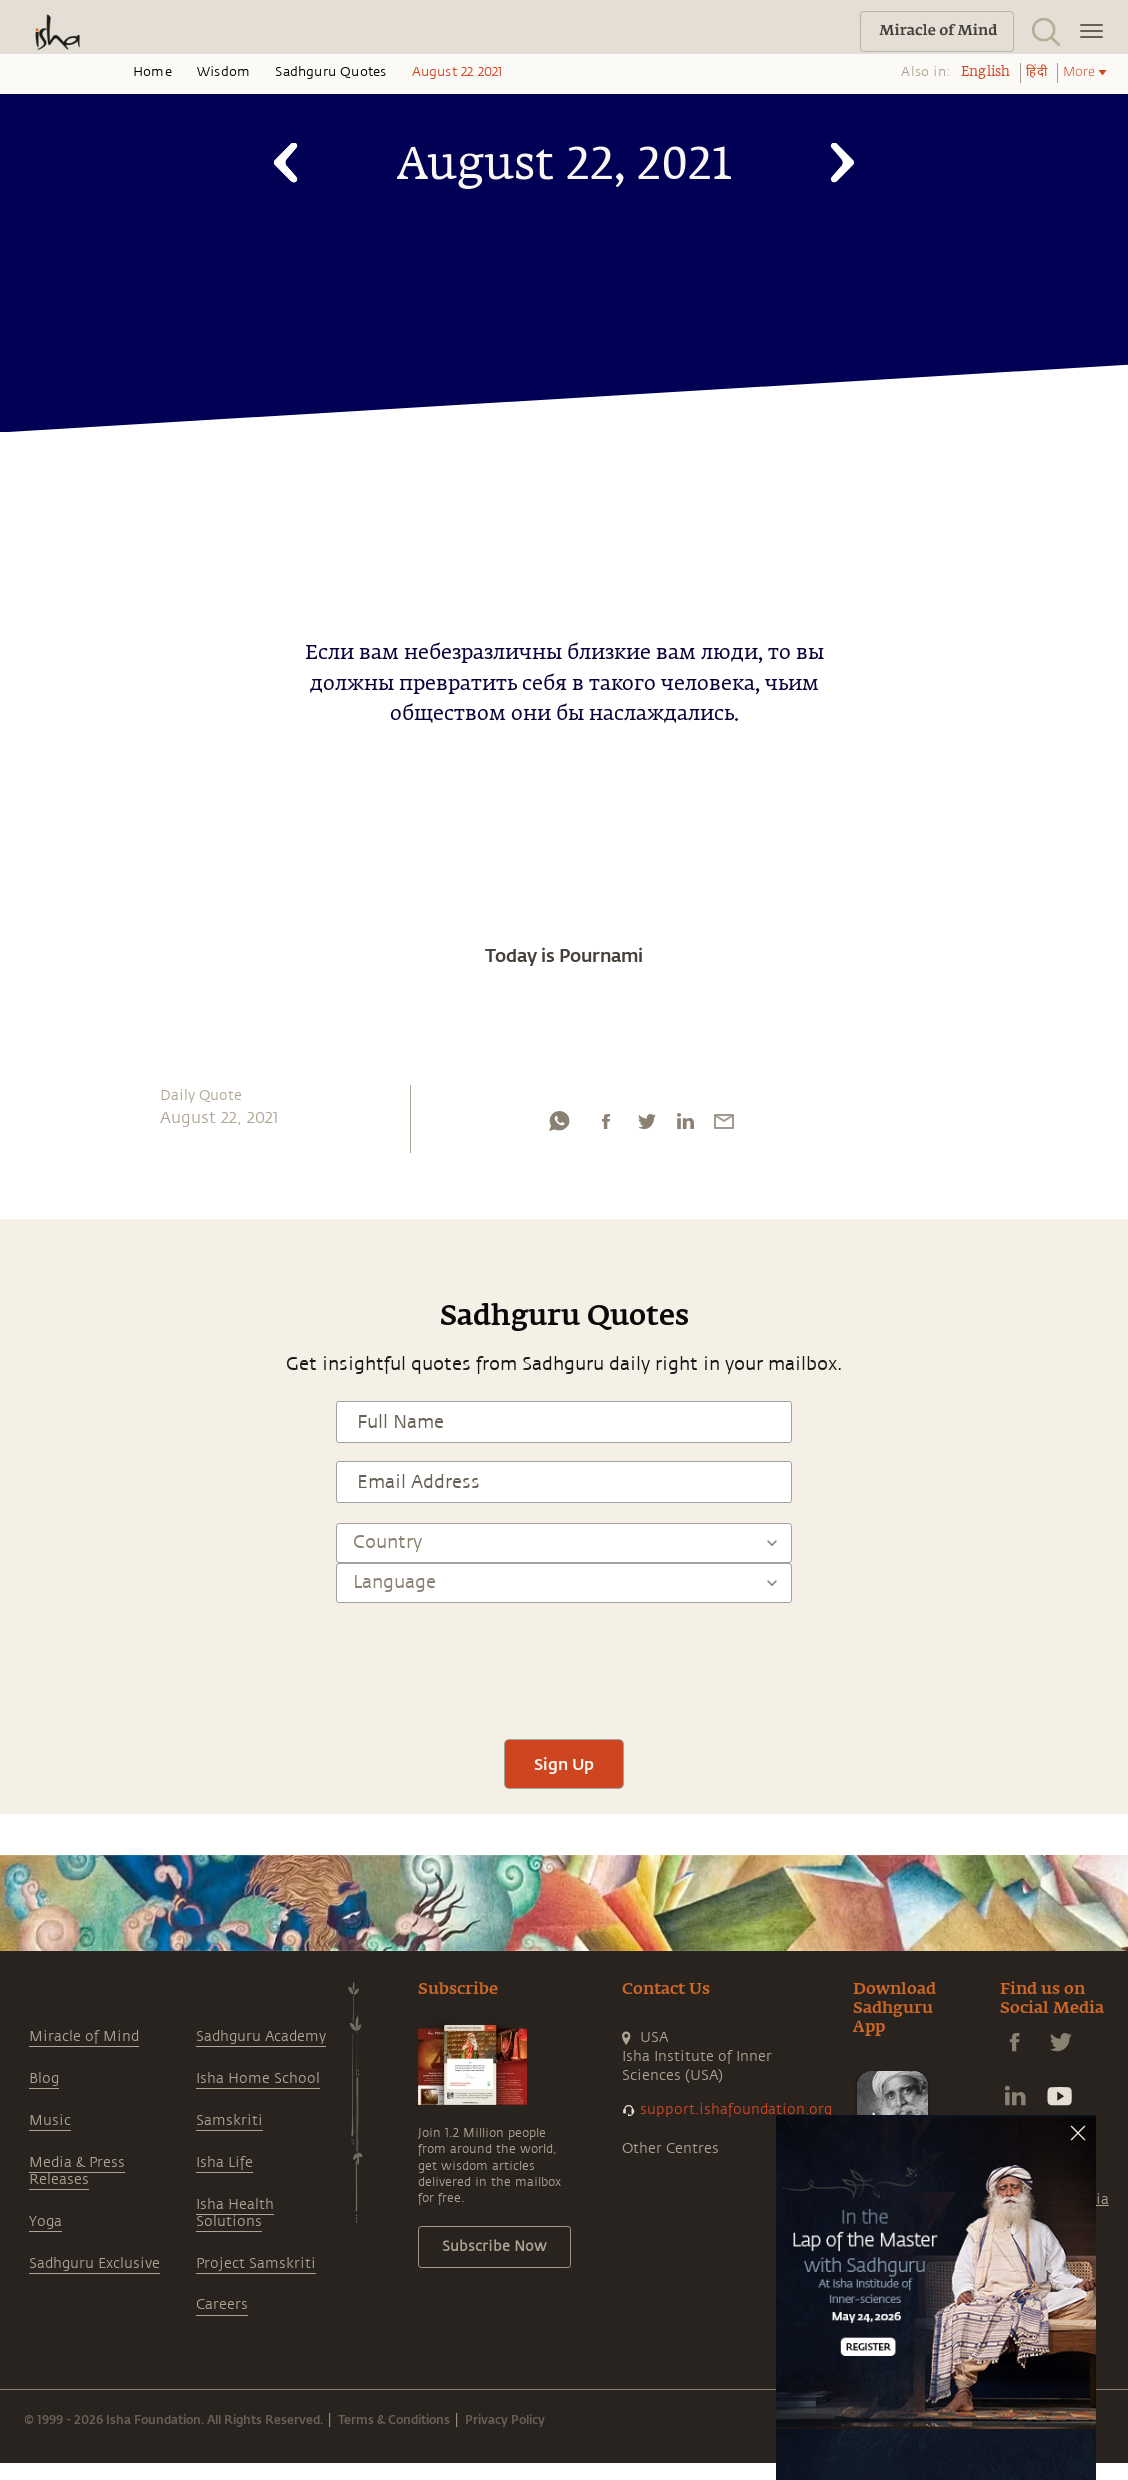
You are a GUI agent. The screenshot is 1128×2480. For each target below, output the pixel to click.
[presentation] (564, 1662)
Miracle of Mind (84, 2036)
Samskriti (229, 2120)
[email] (724, 1126)
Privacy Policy (505, 2419)
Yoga (45, 2221)
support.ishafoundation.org (736, 2109)
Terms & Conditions (394, 2419)
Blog (44, 2078)
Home (152, 72)
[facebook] (606, 1126)
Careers (222, 2304)
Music (50, 2120)
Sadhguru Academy (261, 2036)
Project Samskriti (256, 2263)
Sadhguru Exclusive (94, 2263)
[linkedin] (685, 1126)
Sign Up (564, 1763)
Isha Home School (258, 2078)
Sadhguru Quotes (330, 72)
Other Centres (670, 2148)
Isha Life (224, 2162)
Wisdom (223, 72)
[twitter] (646, 1126)
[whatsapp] (559, 1126)
